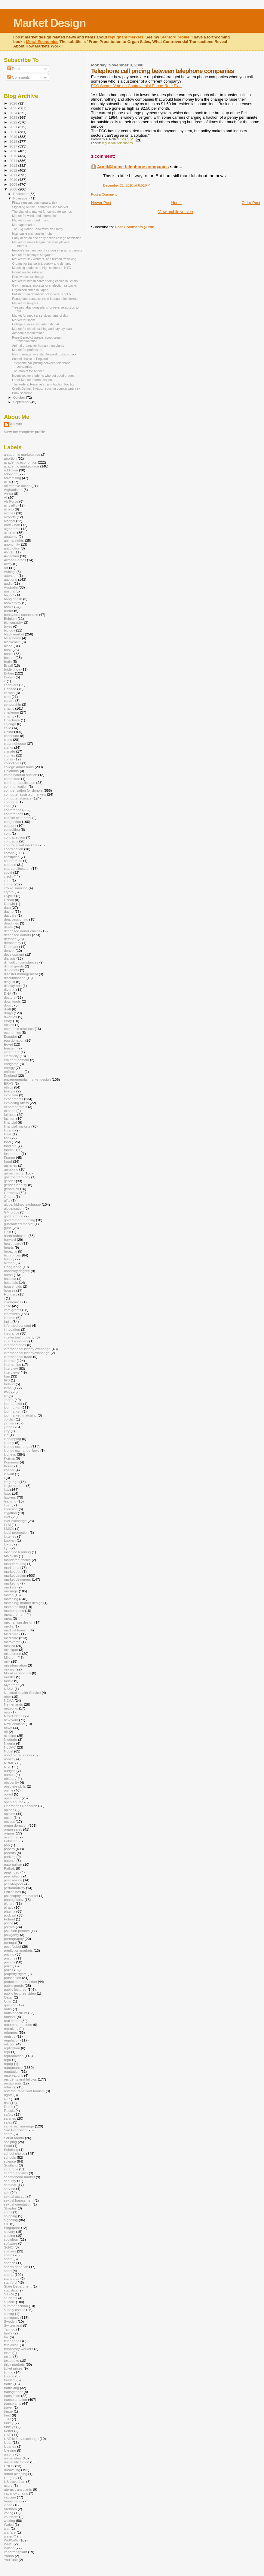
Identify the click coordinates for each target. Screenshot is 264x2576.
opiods (9, 1810)
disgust (9, 982)
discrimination (15, 978)
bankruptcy (12, 603)
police (8, 1923)
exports (9, 1111)
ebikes (9, 1025)
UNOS (9, 2466)
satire (8, 2134)
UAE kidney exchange (21, 2439)
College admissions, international (35, 324)
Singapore (12, 2228)
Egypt (8, 1044)
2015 (13, 156)
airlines (9, 513)
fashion (9, 1118)
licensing (11, 1509)
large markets (14, 1485)
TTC (7, 2419)
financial (10, 1122)
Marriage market (23, 225)
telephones (125, 143)
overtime (10, 1837)
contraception (14, 837)
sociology (11, 2239)
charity (9, 716)
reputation (12, 2071)
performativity (14, 1888)
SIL (6, 2224)
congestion (12, 822)
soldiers (10, 2251)
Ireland (9, 1384)
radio (8, 2009)
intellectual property (19, 1337)
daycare (10, 915)
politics (9, 1927)
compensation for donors (23, 790)
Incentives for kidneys (27, 272)
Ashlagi (9, 572)
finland (9, 1130)
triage (8, 2411)
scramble (11, 2169)
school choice (14, 2153)
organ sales (13, 1829)
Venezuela (12, 2501)
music (8, 1681)
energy (9, 1068)
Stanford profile (174, 37)
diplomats (11, 970)
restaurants (13, 2083)
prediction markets (18, 1950)
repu (7, 2060)
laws (7, 1493)
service (9, 2189)
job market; (12, 1411)
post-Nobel (12, 1946)
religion (9, 2044)
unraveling (12, 2470)
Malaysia (11, 1556)
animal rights (14, 540)
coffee (9, 759)
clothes (9, 755)
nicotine (10, 1735)
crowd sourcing (16, 888)
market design (15, 1575)
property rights (15, 1974)
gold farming (13, 1216)
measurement (15, 1614)
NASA (9, 1689)
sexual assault (15, 2196)
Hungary (10, 1294)
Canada (10, 689)
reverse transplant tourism (24, 2091)
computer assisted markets (25, 794)
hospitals (11, 1282)
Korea (8, 1466)
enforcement (13, 1071)
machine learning (17, 1552)
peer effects (13, 1876)
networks (11, 1708)
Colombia (11, 771)
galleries (10, 1165)
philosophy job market (21, 1896)
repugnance (13, 2067)
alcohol (9, 521)
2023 (13, 117)
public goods (14, 1985)
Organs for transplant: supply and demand (42, 263)
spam (8, 2259)
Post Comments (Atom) (135, 227)
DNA (7, 993)
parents (10, 1853)
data (7, 907)
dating (9, 911)
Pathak (9, 1868)
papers (9, 1849)
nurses (9, 1775)
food (7, 1142)
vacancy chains (16, 2493)
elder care (12, 1052)
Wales (9, 2524)
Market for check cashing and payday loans (42, 328)
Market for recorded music (30, 220)
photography (13, 1900)
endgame (11, 1064)
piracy (8, 1907)
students (10, 2298)
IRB (7, 1380)
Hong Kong (13, 1267)
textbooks (11, 2360)
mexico (9, 1646)
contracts (11, 841)
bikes (8, 626)
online (8, 1790)
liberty (8, 1505)
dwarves (10, 1017)
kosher (9, 1470)
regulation (109, 143)
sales (8, 2122)
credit (8, 876)
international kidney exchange (27, 1349)
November (21, 198)
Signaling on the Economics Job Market (40, 207)
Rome (8, 2107)
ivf (6, 1396)
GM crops (11, 1212)
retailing (10, 2087)
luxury (8, 1544)
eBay (8, 1021)
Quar (8, 2001)
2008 (13, 189)
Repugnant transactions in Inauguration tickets (45, 298)
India (7, 1321)
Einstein (10, 1048)
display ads (13, 986)
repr (7, 2052)
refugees (11, 2032)
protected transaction (20, 1982)
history (9, 1259)
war (7, 2528)
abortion (10, 458)
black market (14, 634)
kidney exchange (17, 1446)
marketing (11, 1583)
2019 (13, 137)
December (21, 194)
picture (9, 1903)
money (9, 1669)
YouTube (11, 2560)
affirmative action (17, 486)
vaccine (10, 2497)
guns (7, 1228)
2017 (13, 146)
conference (12, 810)
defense (10, 939)
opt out (9, 1821)
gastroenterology (17, 1177)
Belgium (10, 618)
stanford (10, 2282)
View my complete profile (24, 432)
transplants (12, 2403)
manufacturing (15, 1564)
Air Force (11, 501)
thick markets (14, 2364)
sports (9, 2274)
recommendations (18, 2024)
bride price (12, 669)
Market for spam (23, 320)
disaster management (21, 974)
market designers (17, 1579)
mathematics (14, 1610)
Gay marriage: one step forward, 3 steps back (44, 354)
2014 (13, 161)
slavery (9, 2231)
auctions (10, 579)
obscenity (11, 1782)
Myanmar (11, 1685)
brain (8, 661)
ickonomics (12, 1302)
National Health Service (22, 1692)
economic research (19, 1029)
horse (8, 1275)
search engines (16, 2173)
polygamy (11, 1935)
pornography (14, 1939)
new (7, 1712)
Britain (9, 673)
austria (9, 591)
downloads (12, 1001)
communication (16, 786)
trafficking (11, 2388)
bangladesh (13, 599)
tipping (9, 2376)
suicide (9, 2302)
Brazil (8, 665)
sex (6, 2192)
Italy (7, 1392)
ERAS (9, 1083)
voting (8, 2513)
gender (9, 1181)
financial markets (17, 1126)
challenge (11, 712)
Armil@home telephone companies (133, 166)
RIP (7, 2099)
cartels (9, 700)
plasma (9, 1911)
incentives (12, 1314)
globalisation (13, 1208)
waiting (9, 2521)
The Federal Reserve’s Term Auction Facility (43, 384)
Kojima (9, 1458)
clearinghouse (15, 743)
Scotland (11, 2165)
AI (5, 497)
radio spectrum (15, 2013)
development (14, 954)
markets (10, 1587)
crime (8, 884)
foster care (12, 1154)
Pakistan (10, 1841)
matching (11, 1599)
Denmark (11, 946)
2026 (13, 103)
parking (9, 1857)
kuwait (9, 1474)
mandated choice (17, 1560)
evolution (11, 1095)
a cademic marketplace (22, 454)
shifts (8, 2212)
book (7, 650)
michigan (11, 1650)
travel (8, 2407)
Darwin (9, 904)
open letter (12, 1798)
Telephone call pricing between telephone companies (162, 70)
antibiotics (12, 548)
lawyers (10, 1497)
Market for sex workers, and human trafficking (44, 259)
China (8, 732)
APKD (9, 552)
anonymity (12, 544)
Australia (11, 587)
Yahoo (9, 2556)
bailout (9, 595)
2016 (13, 151)
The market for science (28, 371)
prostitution (12, 1978)
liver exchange (15, 1521)
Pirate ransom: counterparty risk (34, 202)
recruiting (11, 2028)
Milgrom (10, 1657)
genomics (11, 1189)
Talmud (9, 2329)
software (10, 2243)
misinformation (15, 1665)
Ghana (9, 1196)
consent (10, 825)
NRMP (9, 1763)
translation (12, 2396)
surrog (9, 2314)
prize (7, 1966)
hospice (10, 1278)
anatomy (10, 536)
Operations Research (20, 1806)
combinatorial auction (20, 775)
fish (6, 1138)
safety (8, 2114)
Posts (14, 69)
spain (8, 2255)
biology (9, 630)
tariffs (8, 2333)
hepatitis (10, 1251)
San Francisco (15, 2130)
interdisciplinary (16, 1341)
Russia (9, 2110)
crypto (9, 892)
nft (6, 1732)
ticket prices (13, 2368)
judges (9, 1427)
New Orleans (14, 1716)
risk (6, 2103)
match (9, 1595)
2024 (13, 113)
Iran (7, 1376)
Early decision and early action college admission (46, 238)
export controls (15, 1107)
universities (13, 2458)
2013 (13, 165)
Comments (18, 77)
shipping (10, 2216)
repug (8, 2064)
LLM (7, 1525)
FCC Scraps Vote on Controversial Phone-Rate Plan (136, 86)
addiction (11, 470)
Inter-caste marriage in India (32, 233)
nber (7, 1696)
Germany (11, 1193)
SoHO (9, 2247)
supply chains (14, 2310)
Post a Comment (104, 194)
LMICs (9, 1528)
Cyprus (9, 896)
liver (7, 1517)
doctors (9, 997)
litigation (10, 1513)
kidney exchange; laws (21, 1450)
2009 (13, 184)
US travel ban (14, 2481)
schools (10, 2157)
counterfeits (13, 861)
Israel (8, 1388)
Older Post (251, 202)
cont (7, 833)
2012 (13, 170)
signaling (11, 2220)
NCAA (9, 1700)
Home (176, 202)
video (8, 2505)
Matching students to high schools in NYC (41, 267)
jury (7, 1431)
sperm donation (16, 2267)
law (6, 1489)
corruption (12, 857)
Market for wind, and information (34, 216)
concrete (10, 802)
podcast (10, 1915)
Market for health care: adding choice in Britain (45, 281)
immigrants (12, 1310)
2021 (13, 127)
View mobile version (175, 211)
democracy (12, 943)
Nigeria (9, 1743)
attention (10, 575)
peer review (13, 1880)
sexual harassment (18, 2200)
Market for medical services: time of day (40, 315)
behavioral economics (21, 615)
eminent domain (16, 1060)
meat (8, 1618)
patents (9, 1860)
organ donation (15, 1825)
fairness (10, 1114)
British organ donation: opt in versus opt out (42, 294)
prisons (9, 1958)
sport (8, 2271)
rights (8, 2095)
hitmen (9, 1263)
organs (9, 1833)
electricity (11, 1056)
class (8, 739)
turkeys (9, 2427)
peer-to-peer (13, 1884)
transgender (13, 2392)
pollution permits (16, 1931)
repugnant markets (125, 37)
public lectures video (20, 1993)
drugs (8, 1013)
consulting (12, 829)
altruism (10, 532)
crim (7, 880)
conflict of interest (17, 818)
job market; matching (20, 1415)
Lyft (6, 1548)
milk (7, 1661)
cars (7, 697)
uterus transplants (18, 2489)
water (8, 2536)
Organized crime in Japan (30, 290)
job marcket (13, 1403)
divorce (9, 989)
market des (12, 1571)
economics (12, 1032)
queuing (10, 2005)
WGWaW (11, 2540)
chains (9, 708)
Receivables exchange (28, 277)
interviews (12, 1372)
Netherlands (13, 1704)
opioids (9, 1814)
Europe (9, 1091)
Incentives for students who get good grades (43, 375)
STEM (9, 2294)
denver (9, 950)
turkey (9, 2423)
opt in (8, 1817)
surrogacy (11, 2317)
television (11, 2345)
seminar (10, 2185)
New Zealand (14, 1724)
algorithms (12, 529)
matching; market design (23, 1603)
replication (12, 2048)
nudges (9, 1771)
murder (9, 1677)
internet (10, 1361)
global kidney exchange (22, 1204)
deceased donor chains (22, 931)
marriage (11, 1591)
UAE (7, 2435)
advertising (12, 478)
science (10, 2161)
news (8, 1728)
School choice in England (30, 359)
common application (19, 782)
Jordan (9, 1419)
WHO (8, 2544)
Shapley (10, 2208)
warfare (10, 2532)
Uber (7, 2442)
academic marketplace (21, 466)
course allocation (17, 868)
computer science (18, 798)
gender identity (15, 1185)
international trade (18, 1357)
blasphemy (12, 638)
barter (8, 611)
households (13, 1286)
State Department (18, 2286)
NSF (7, 1767)
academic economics (20, 462)
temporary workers (18, 2349)
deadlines (11, 923)
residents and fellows (20, 2079)
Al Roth (16, 424)
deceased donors (17, 935)
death (8, 927)
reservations (13, 2075)
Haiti (7, 1232)
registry (9, 2036)
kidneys (10, 1454)
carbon (9, 693)
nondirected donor (18, 1755)
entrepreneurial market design (27, 1079)
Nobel (8, 1751)
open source (13, 1802)
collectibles (12, 763)
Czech (9, 900)
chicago (10, 724)
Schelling (11, 2149)
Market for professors (27, 350)
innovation (12, 1329)
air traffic (10, 505)
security (10, 2181)
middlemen (12, 1653)
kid (6, 1435)
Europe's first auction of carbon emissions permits (47, 250)
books (8, 654)
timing (8, 2372)
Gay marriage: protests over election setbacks (44, 285)
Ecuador (10, 1036)
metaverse (12, 1642)
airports (10, 517)
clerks (8, 747)
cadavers (11, 685)
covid (8, 872)
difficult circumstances (21, 962)
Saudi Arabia (14, 2138)
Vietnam (10, 2509)
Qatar (8, 1997)
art (6, 568)
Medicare (11, 1634)
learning (10, 1501)
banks (8, 607)
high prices (12, 1255)
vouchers (11, 2517)
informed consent (17, 1325)
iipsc (7, 1306)
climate (9, 751)
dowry (8, 1005)
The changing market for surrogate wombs (42, 211)
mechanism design (18, 1622)
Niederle (10, 1739)
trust (7, 2415)
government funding (19, 1220)
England (10, 1075)
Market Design (49, 23)
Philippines (12, 1892)
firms (7, 1134)
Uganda (10, 2446)
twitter (8, 2431)
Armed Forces (15, 560)
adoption (10, 474)
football (9, 1150)
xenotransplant (15, 2552)
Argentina (11, 556)
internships (12, 1364)
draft (7, 1009)
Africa (8, 493)
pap (7, 1845)
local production (16, 1532)
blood (8, 646)
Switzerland (13, 2325)
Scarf (8, 2146)
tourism (9, 2380)
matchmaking (14, 1607)
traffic (8, 2384)
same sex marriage (19, 2126)
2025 (13, 108)
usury (8, 2485)
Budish (9, 677)
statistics (10, 2290)
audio (8, 583)
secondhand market (19, 2177)
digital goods (14, 966)
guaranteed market (18, 1224)
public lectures (15, 1989)
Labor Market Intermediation (32, 380)
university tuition (16, 2462)
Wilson (9, 2548)
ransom (10, 2017)
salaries (10, 2118)
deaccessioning (16, 919)
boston (9, 657)
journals (10, 1423)
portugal (10, 1942)
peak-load (11, 1872)
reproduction (13, 2056)
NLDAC (10, 1747)
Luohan (10, 1540)
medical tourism (16, 1630)
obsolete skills (15, 1786)
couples (10, 864)
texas (8, 2356)
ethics (8, 1087)
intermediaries (15, 1345)
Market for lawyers (25, 303)
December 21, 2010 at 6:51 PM (126, 185)
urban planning (15, 2474)
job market (12, 1407)
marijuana (11, 1568)
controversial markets (20, 845)
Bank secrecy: (22, 393)
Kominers (11, 1462)
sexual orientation (18, 2204)
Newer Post (101, 202)
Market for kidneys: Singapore (33, 255)
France (9, 1157)
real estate (12, 2021)
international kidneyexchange (27, 1353)
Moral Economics (42, 41)
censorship (12, 704)
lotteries (10, 1536)
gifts (7, 1200)
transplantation (15, 2399)
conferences (13, 814)
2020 (13, 132)
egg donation (14, 1040)
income (9, 1318)
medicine (11, 1638)
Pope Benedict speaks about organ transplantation (37, 339)
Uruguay (10, 2478)
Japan (9, 1400)
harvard (10, 1239)
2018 (13, 141)
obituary (10, 1778)
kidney (9, 1443)
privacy (9, 1962)
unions (9, 2454)
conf (7, 806)
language (11, 1482)
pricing (9, 1954)
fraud (8, 1161)
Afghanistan (13, 490)
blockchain (12, 642)
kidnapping (12, 1439)
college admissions (19, 767)
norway (9, 1759)
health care (12, 1243)
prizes (8, 1970)
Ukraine (10, 2450)
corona (9, 853)
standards (11, 2278)
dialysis (9, 958)
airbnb (9, 509)
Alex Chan (12, 525)
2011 (13, 175)
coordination (13, 849)
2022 (13, 122)
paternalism (13, 1864)
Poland (9, 1919)
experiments (13, 1099)
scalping (10, 2142)
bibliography (13, 622)
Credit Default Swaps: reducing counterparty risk (46, 388)
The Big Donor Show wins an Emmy (37, 229)
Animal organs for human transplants (38, 345)
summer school (16, 2306)
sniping (9, 2235)
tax (6, 2337)
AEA (7, 482)
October (19, 397)
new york (11, 1720)
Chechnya (12, 720)
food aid (10, 1146)
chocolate (11, 736)
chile (7, 728)
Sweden (10, 2321)
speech (9, 2263)
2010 (13, 179)
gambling (11, 1169)
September (22, 402)
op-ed (8, 1794)
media (9, 1626)
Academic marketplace (28, 333)
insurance (11, 1333)
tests (7, 2353)
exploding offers (16, 1103)
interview (11, 1368)
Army (8, 564)
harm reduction (15, 1236)
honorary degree (17, 1271)
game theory (13, 1173)
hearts (9, 1247)
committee (12, 779)
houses (9, 1290)
